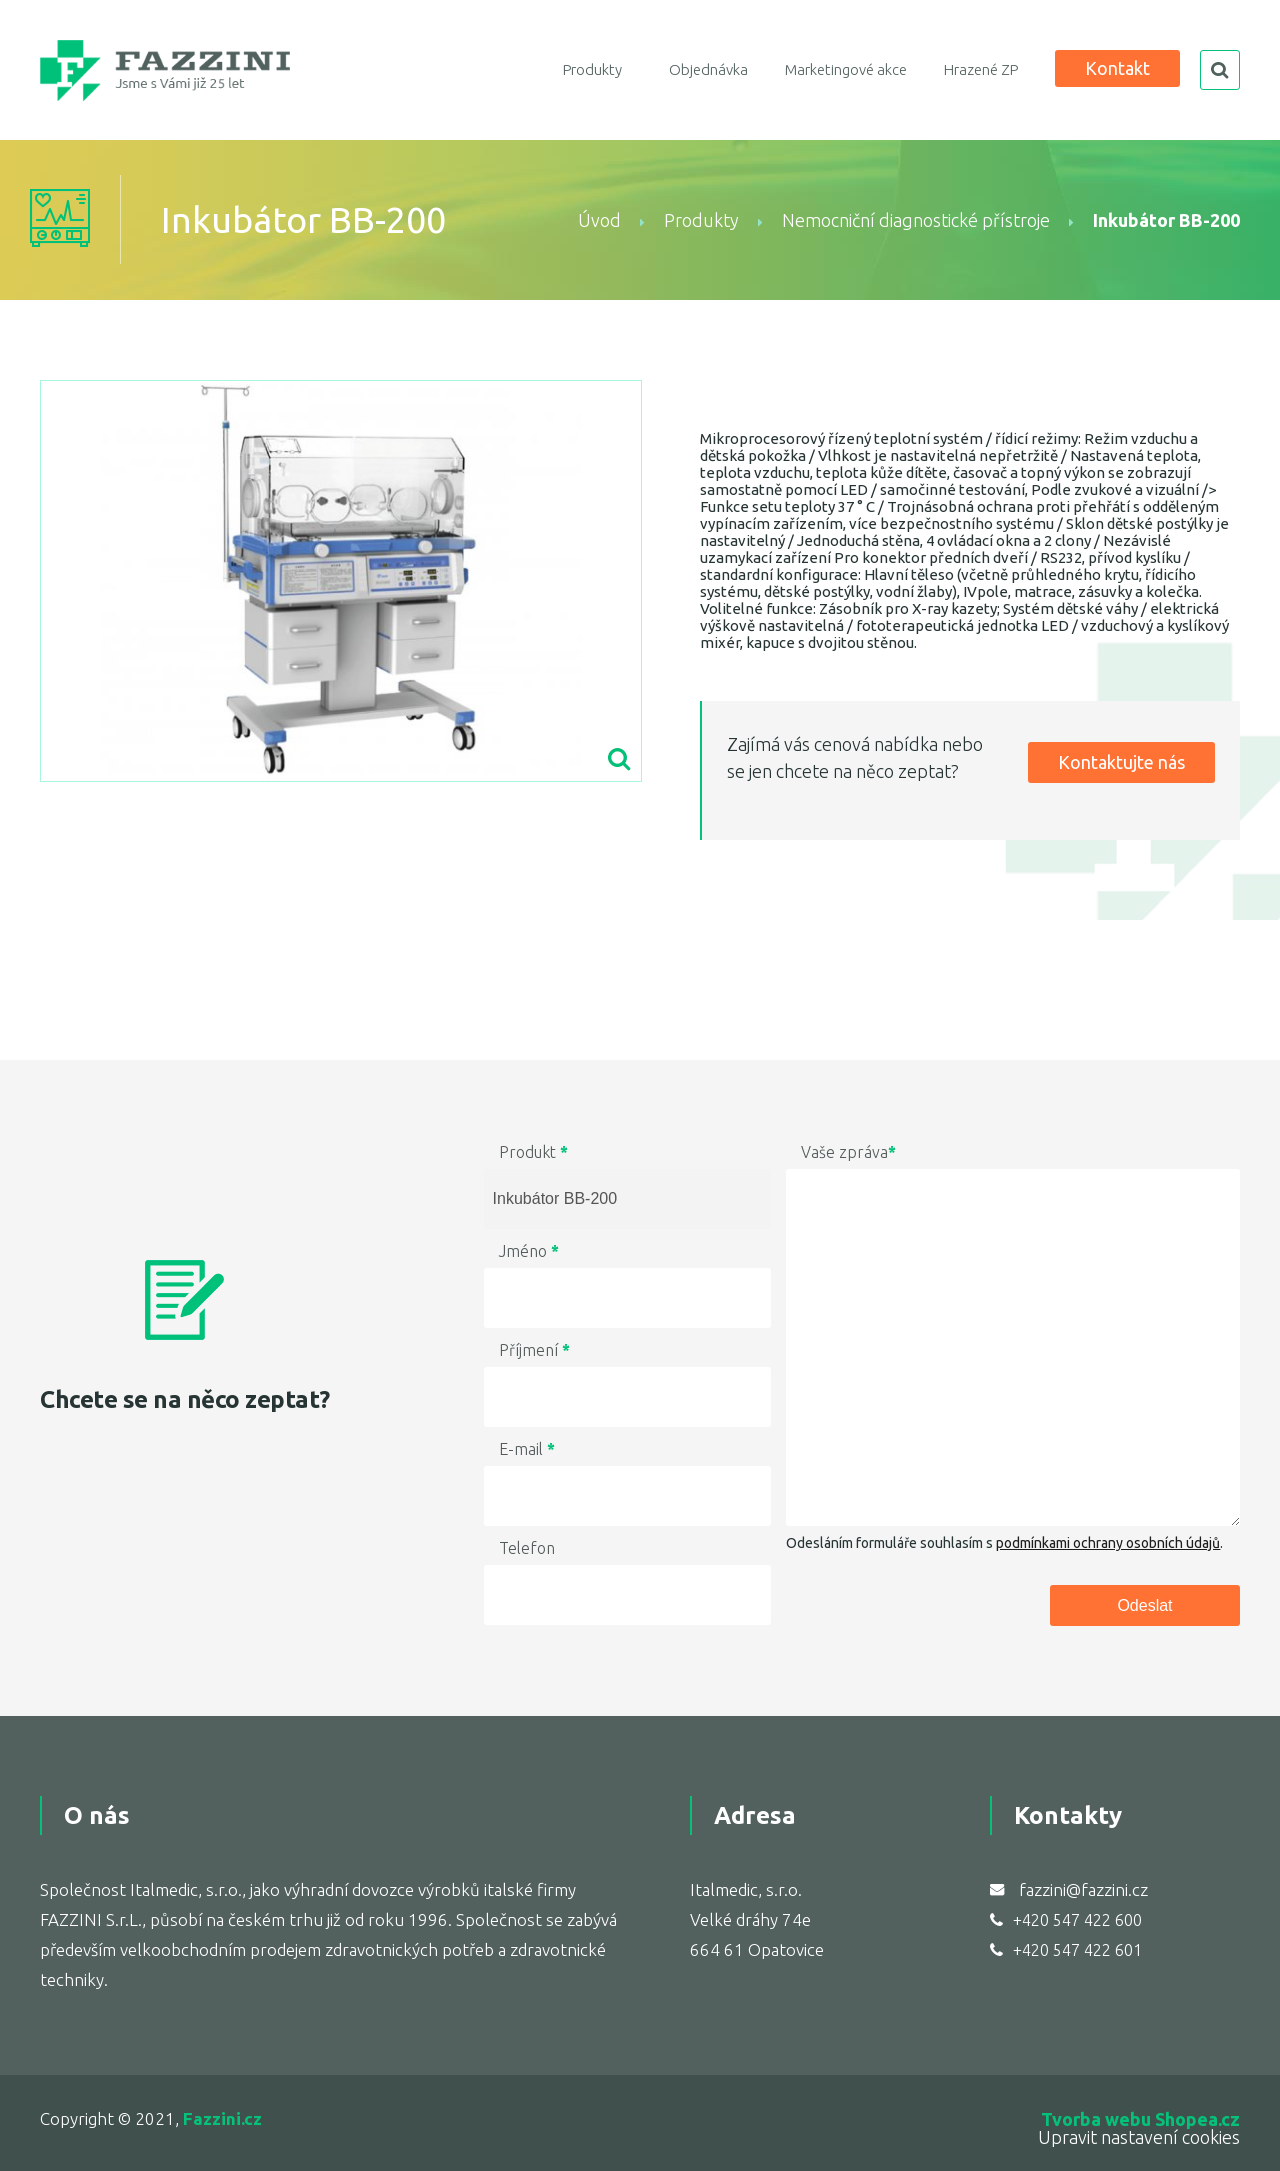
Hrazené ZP (981, 69)
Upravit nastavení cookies (1139, 2137)
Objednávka (708, 69)
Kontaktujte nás (1121, 762)
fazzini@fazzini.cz (1083, 1889)
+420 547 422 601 (1077, 1950)
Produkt (533, 1152)
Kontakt (1117, 68)
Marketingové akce (846, 69)
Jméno (529, 1251)
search (1220, 70)
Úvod (599, 220)
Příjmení (534, 1350)
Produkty (592, 69)
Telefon (527, 1548)
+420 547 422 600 (1077, 1920)
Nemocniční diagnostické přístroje (916, 220)
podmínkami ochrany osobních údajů (1108, 1543)
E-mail (527, 1449)
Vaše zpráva (848, 1152)
